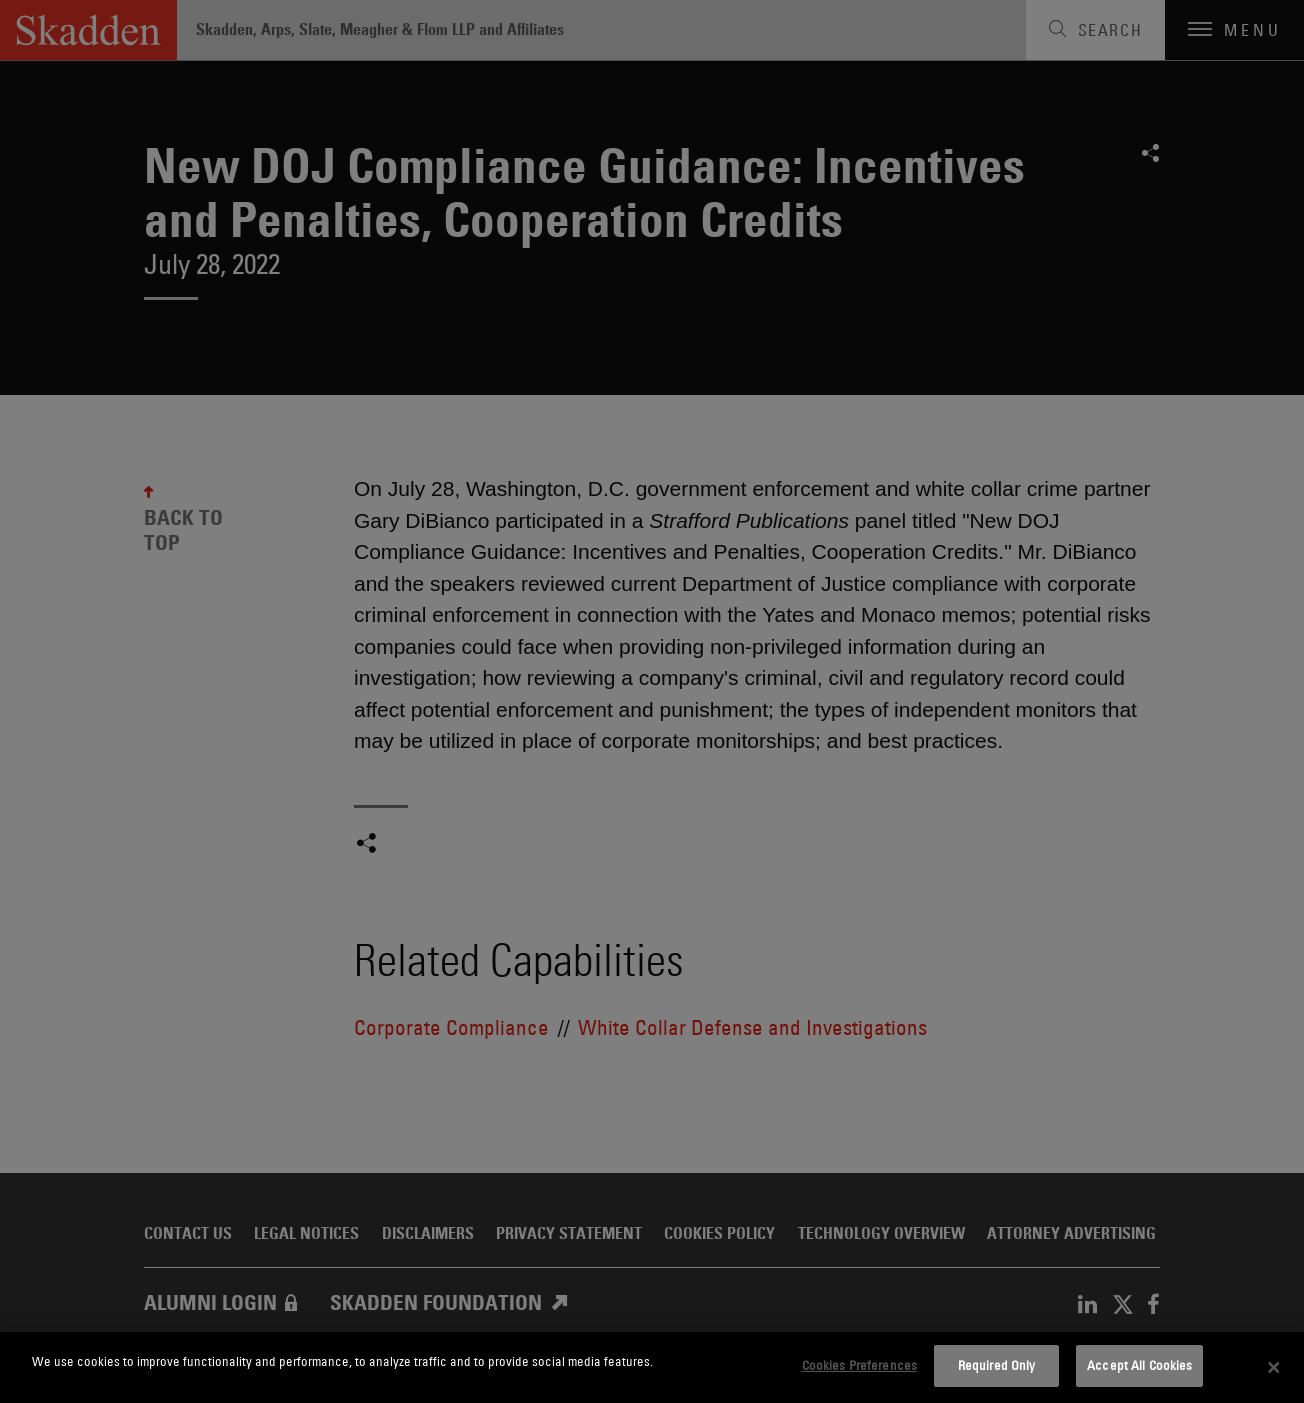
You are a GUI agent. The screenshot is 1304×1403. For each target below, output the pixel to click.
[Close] (1274, 1368)
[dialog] (652, 1367)
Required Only (997, 1365)
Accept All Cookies (1139, 1365)
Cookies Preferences (859, 1365)
